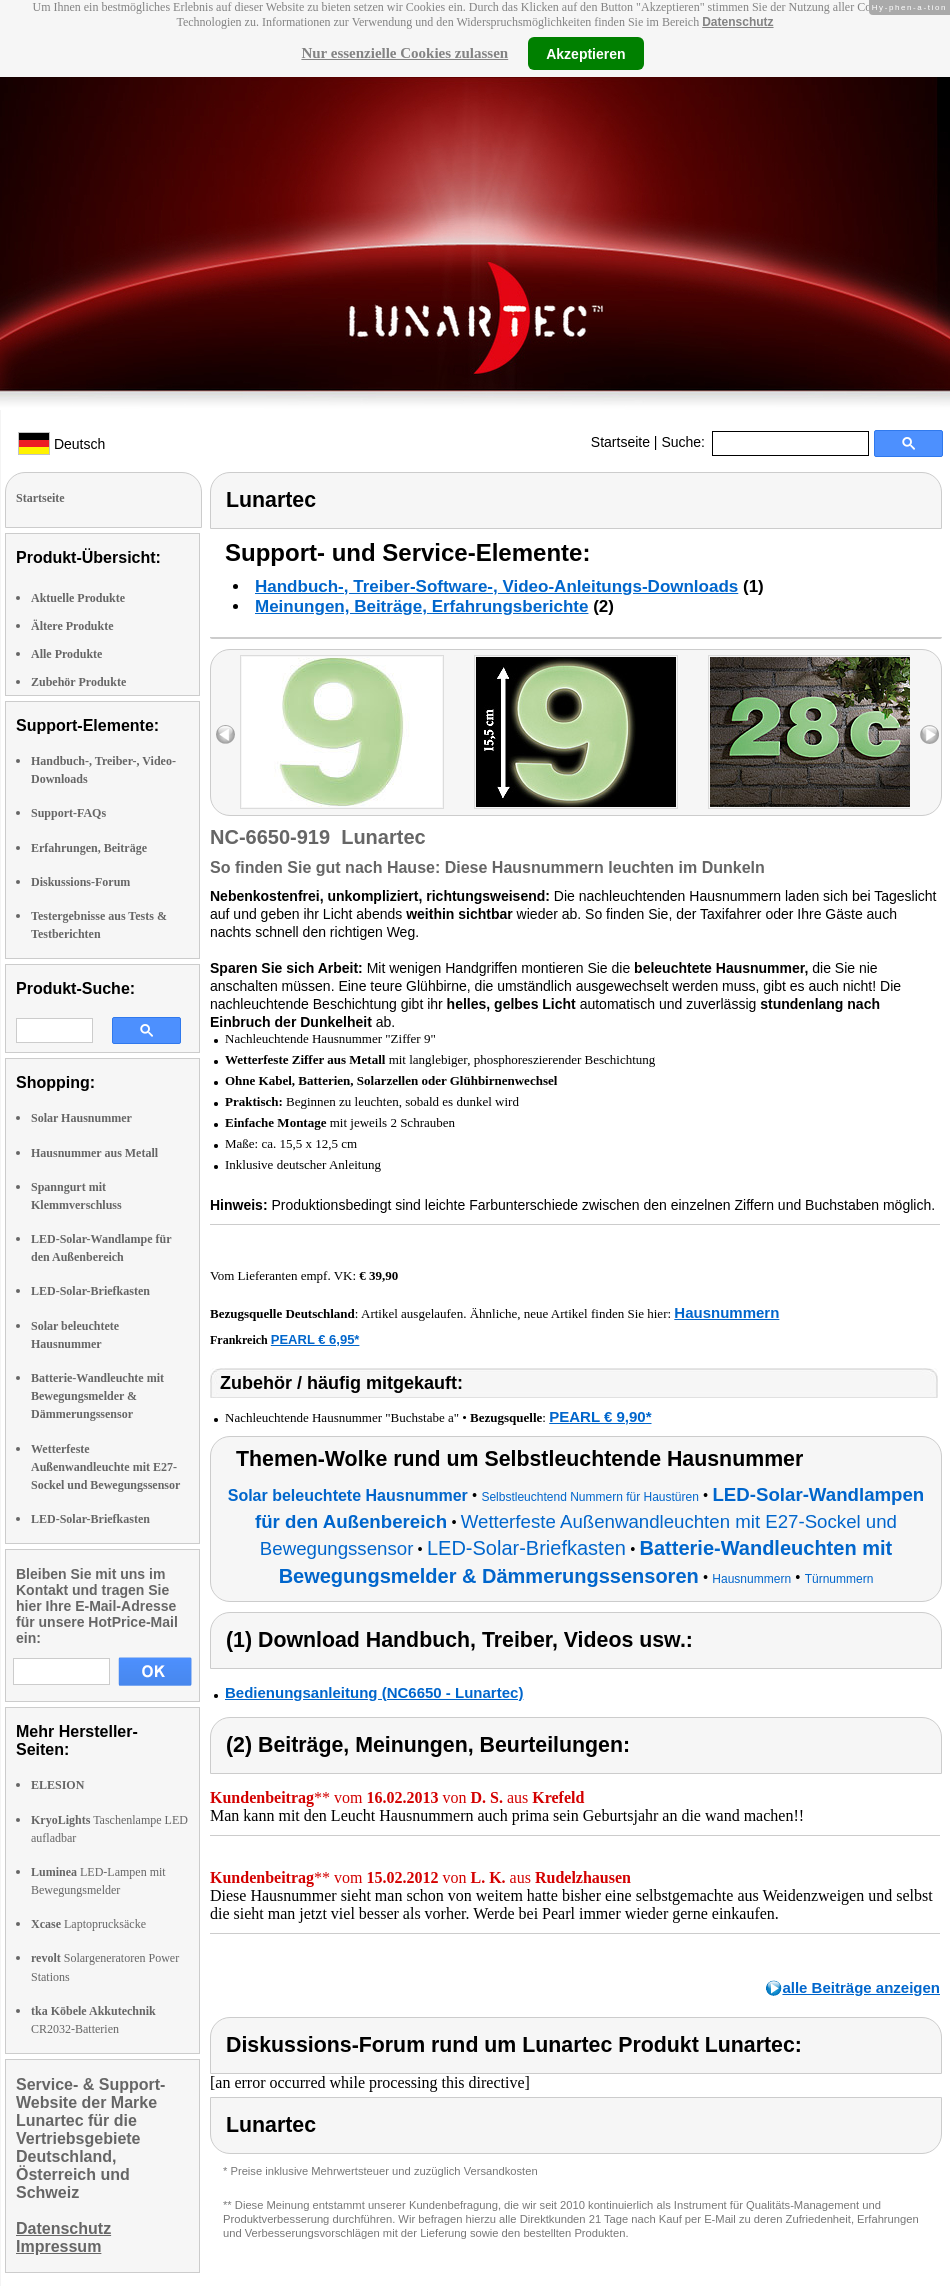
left (225, 734)
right (929, 734)
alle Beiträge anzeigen (861, 1987)
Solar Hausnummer (81, 1118)
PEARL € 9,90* (600, 1416)
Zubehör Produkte (78, 682)
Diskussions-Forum (80, 882)
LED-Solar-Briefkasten (90, 1291)
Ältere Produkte (72, 626)
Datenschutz (737, 22)
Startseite (620, 442)
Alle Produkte (66, 654)
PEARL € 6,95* (315, 1339)
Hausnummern (726, 1312)
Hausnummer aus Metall (94, 1153)
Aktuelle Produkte (78, 598)
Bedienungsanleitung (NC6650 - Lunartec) (374, 1692)
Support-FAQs (68, 813)
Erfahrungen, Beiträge (89, 848)
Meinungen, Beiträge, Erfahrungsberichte (421, 606)
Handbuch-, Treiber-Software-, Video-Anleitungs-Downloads (496, 586)
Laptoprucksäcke (88, 1924)
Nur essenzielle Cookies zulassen (404, 53)
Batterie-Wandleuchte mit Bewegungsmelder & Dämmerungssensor (97, 1396)
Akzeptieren (585, 53)
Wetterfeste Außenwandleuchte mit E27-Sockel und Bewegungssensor (105, 1467)
